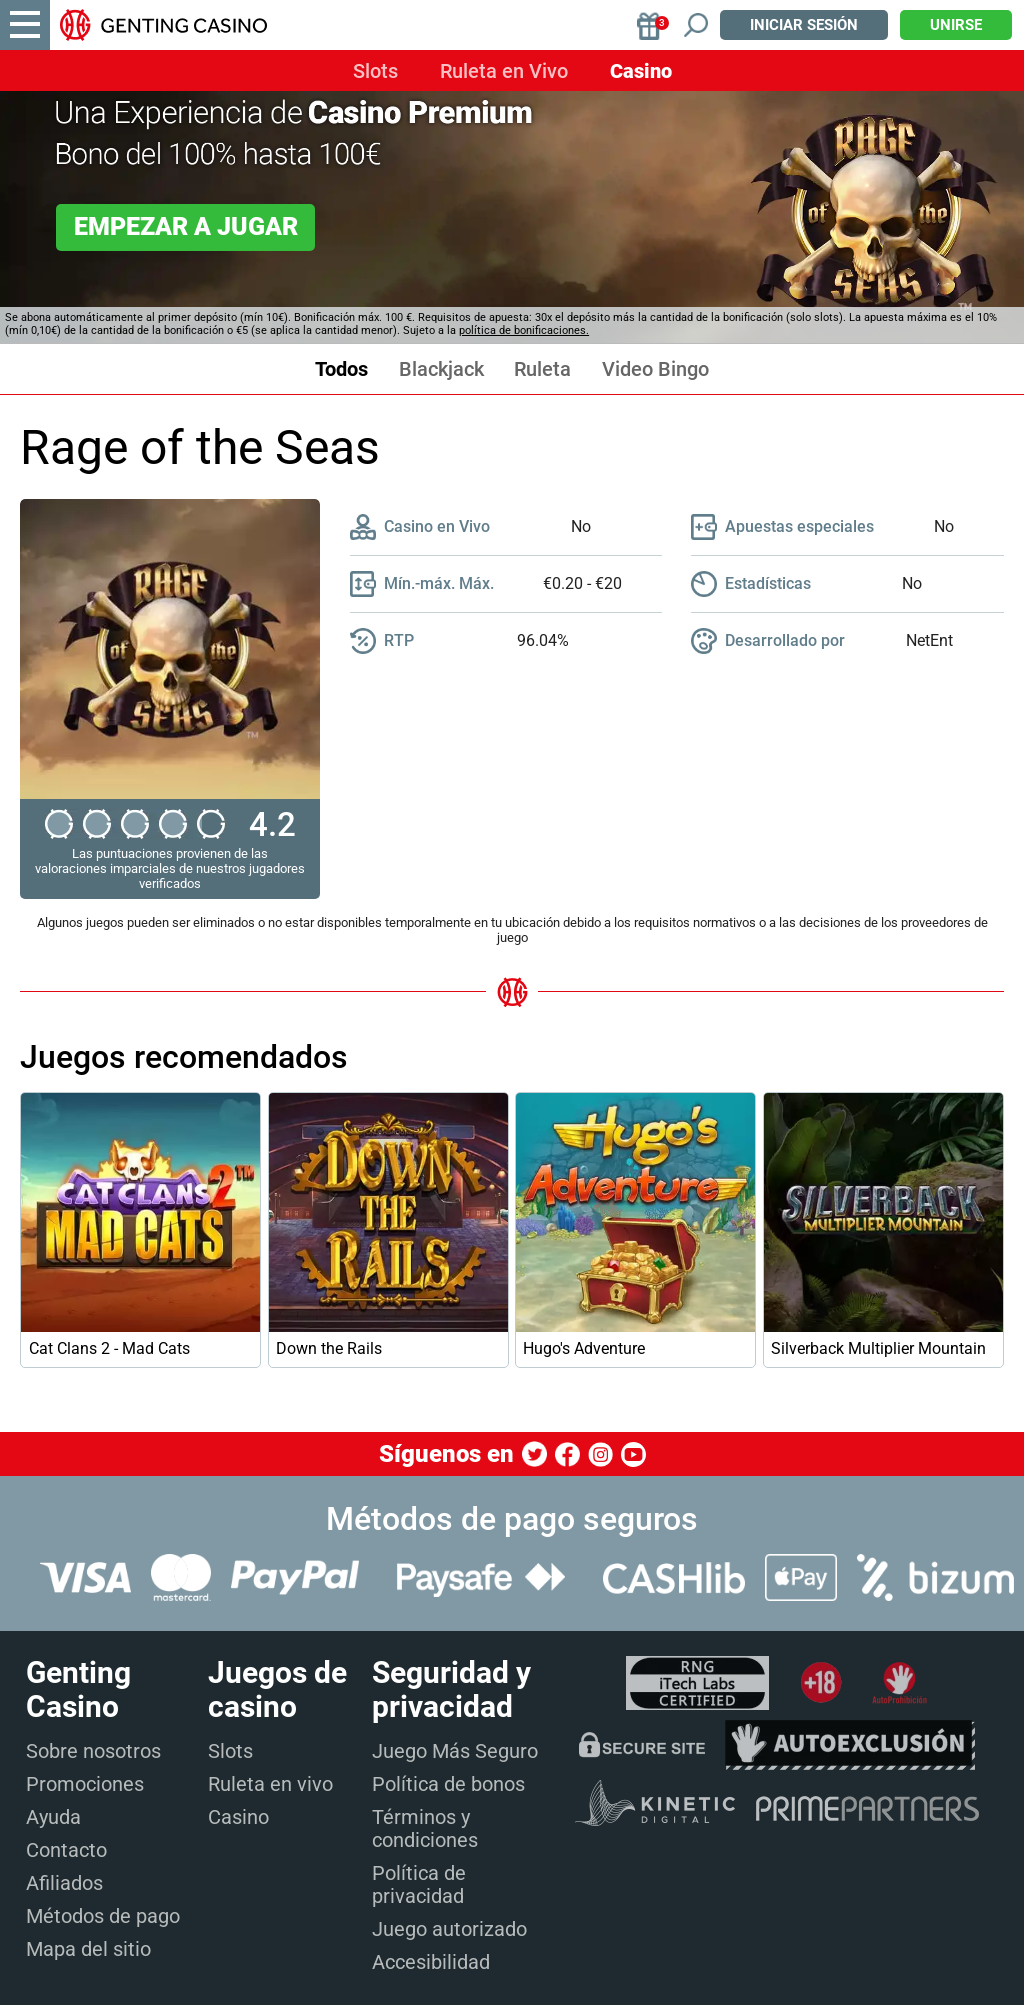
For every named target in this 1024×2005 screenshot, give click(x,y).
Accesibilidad (431, 1962)
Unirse (956, 25)
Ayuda (53, 1817)
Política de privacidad (419, 1884)
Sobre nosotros (93, 1751)
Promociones (85, 1784)
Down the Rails (329, 1348)
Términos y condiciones (425, 1828)
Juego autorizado (449, 1929)
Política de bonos (448, 1784)
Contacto (66, 1850)
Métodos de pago (103, 1916)
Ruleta (542, 369)
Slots (375, 71)
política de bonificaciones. (524, 330)
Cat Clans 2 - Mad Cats (109, 1348)
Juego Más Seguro (455, 1751)
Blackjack (441, 369)
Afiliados (64, 1883)
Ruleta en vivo (270, 1784)
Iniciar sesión (804, 25)
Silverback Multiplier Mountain (878, 1348)
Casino (641, 71)
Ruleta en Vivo (504, 71)
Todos (341, 369)
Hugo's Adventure (584, 1348)
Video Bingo (655, 369)
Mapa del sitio (88, 1949)
